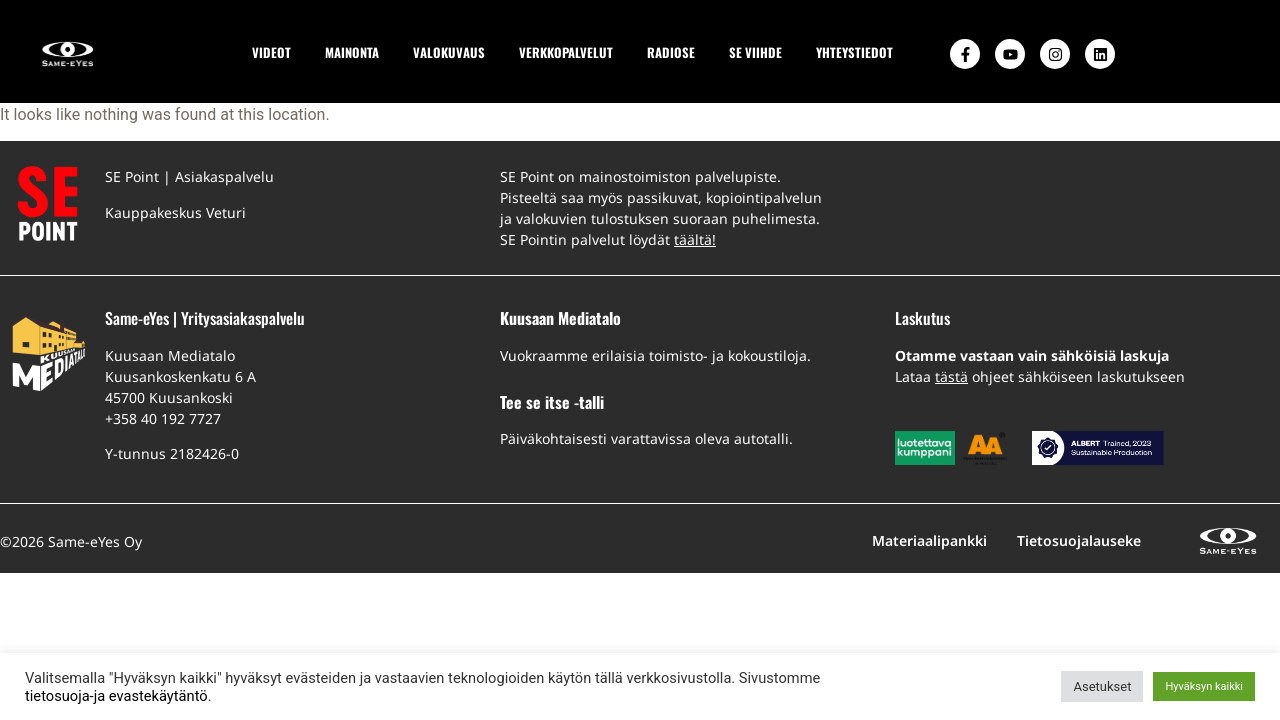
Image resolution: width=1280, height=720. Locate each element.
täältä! (695, 239)
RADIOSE (671, 52)
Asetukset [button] (1102, 686)
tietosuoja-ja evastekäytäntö (116, 696)
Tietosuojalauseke (1079, 540)
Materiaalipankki (929, 540)
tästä (951, 376)
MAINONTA (352, 52)
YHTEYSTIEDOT (854, 52)
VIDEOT (271, 52)
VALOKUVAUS (449, 52)
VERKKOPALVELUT (566, 52)
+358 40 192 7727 (163, 418)
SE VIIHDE (755, 52)
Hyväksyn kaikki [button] (1204, 686)
